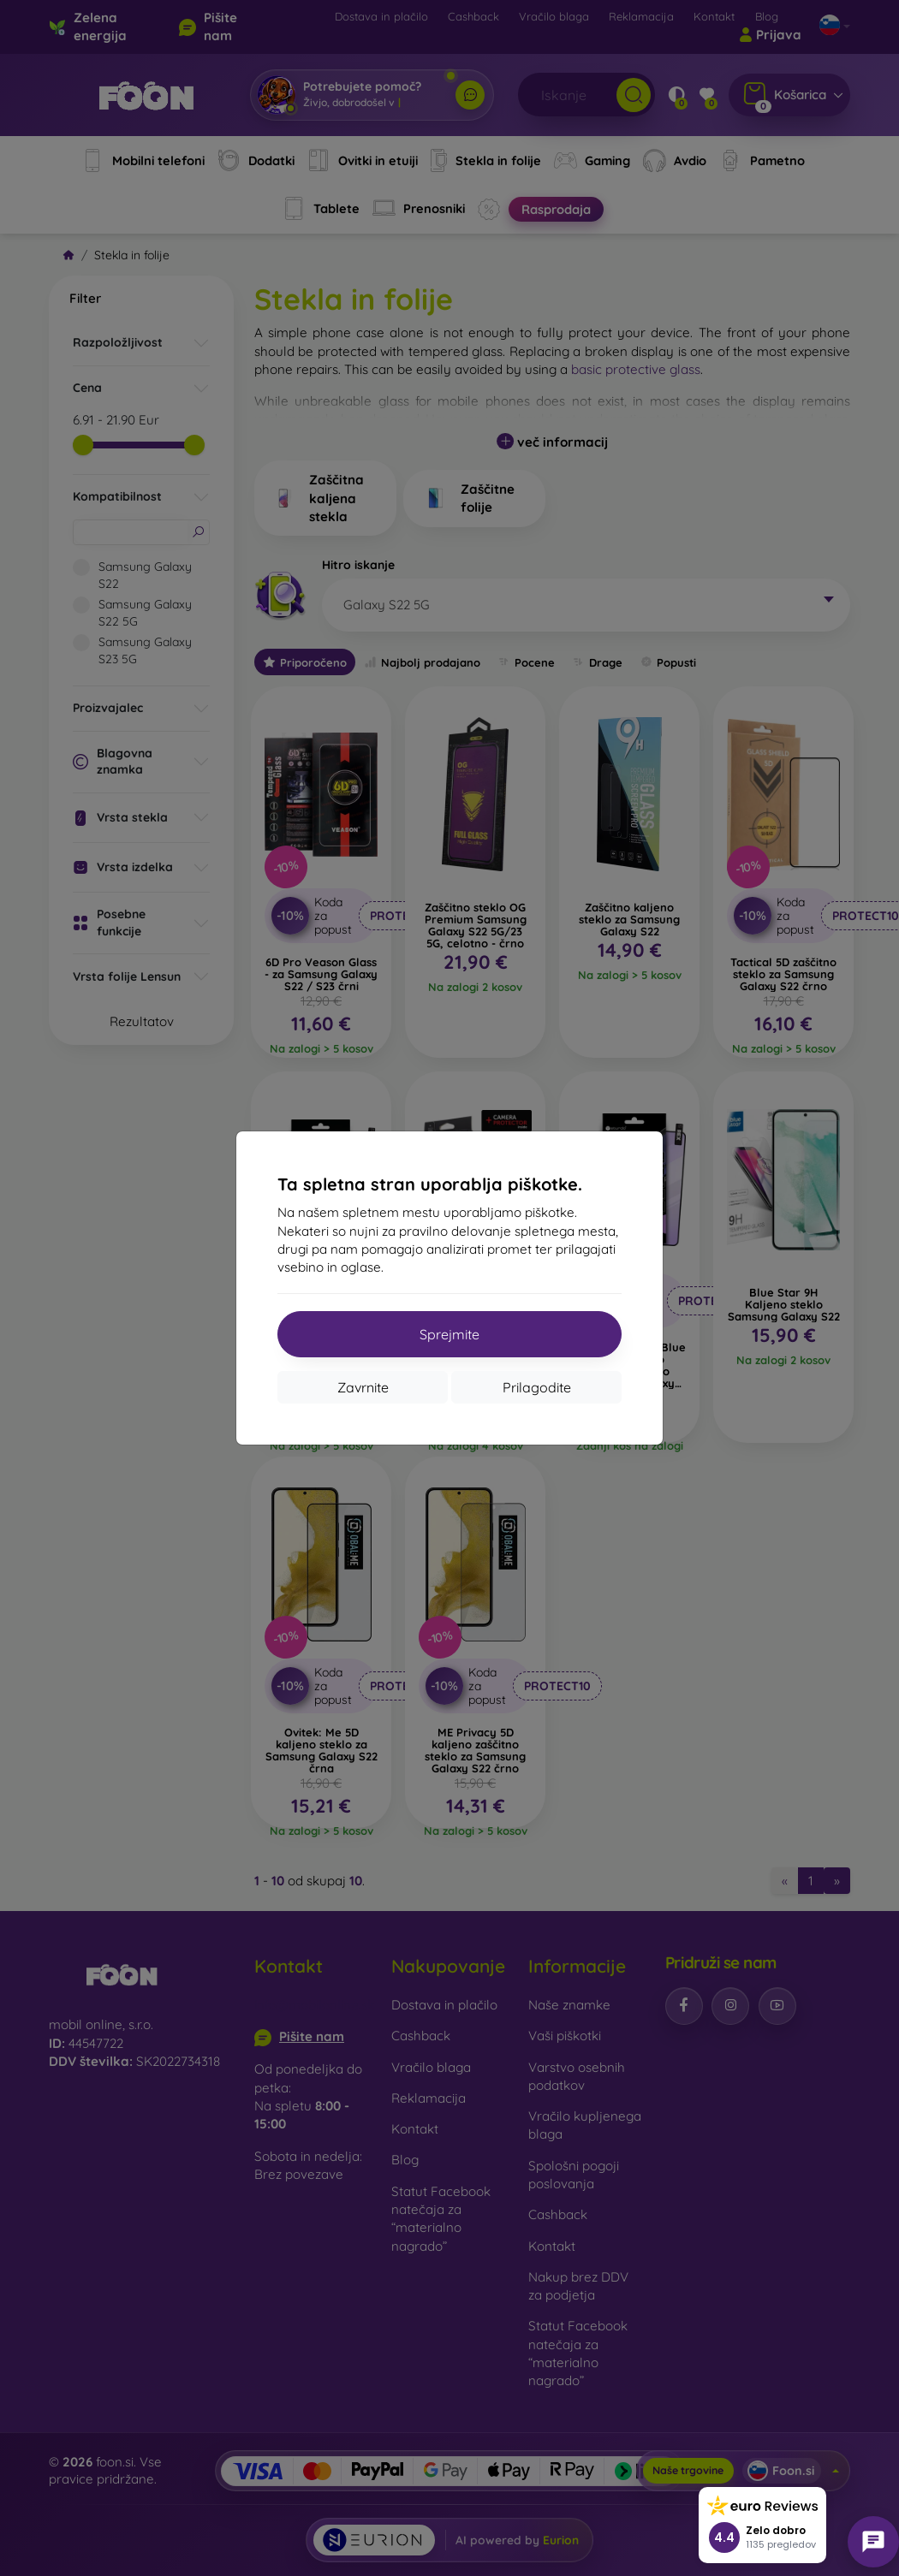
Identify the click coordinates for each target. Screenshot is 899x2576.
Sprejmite (449, 1334)
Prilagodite (537, 1387)
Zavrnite (363, 1387)
